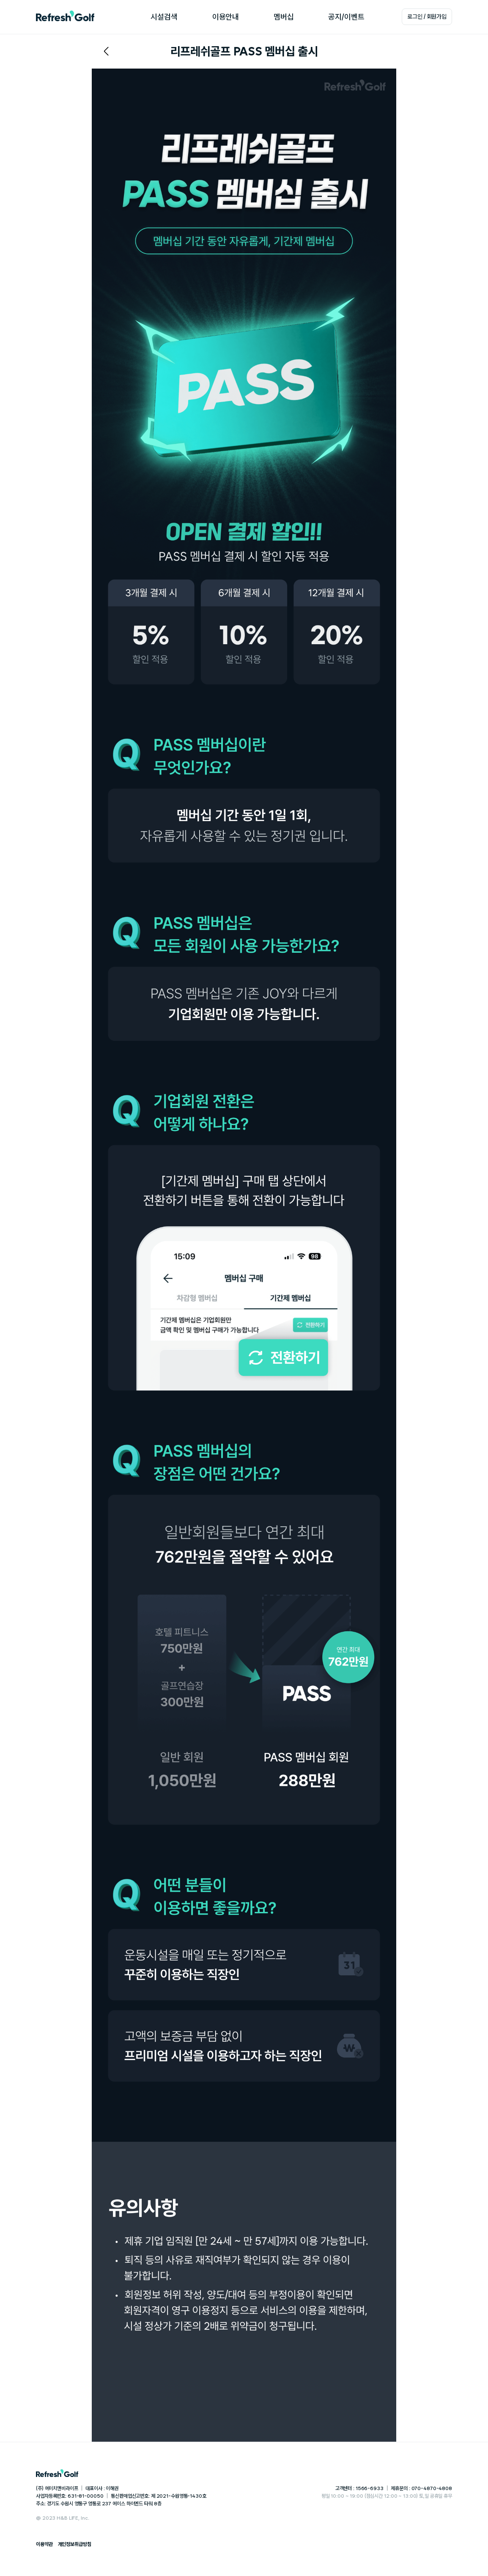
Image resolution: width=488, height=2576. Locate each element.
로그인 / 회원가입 (427, 16)
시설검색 (164, 16)
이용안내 (225, 16)
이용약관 (44, 2544)
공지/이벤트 (346, 16)
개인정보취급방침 (74, 2544)
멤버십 (283, 16)
